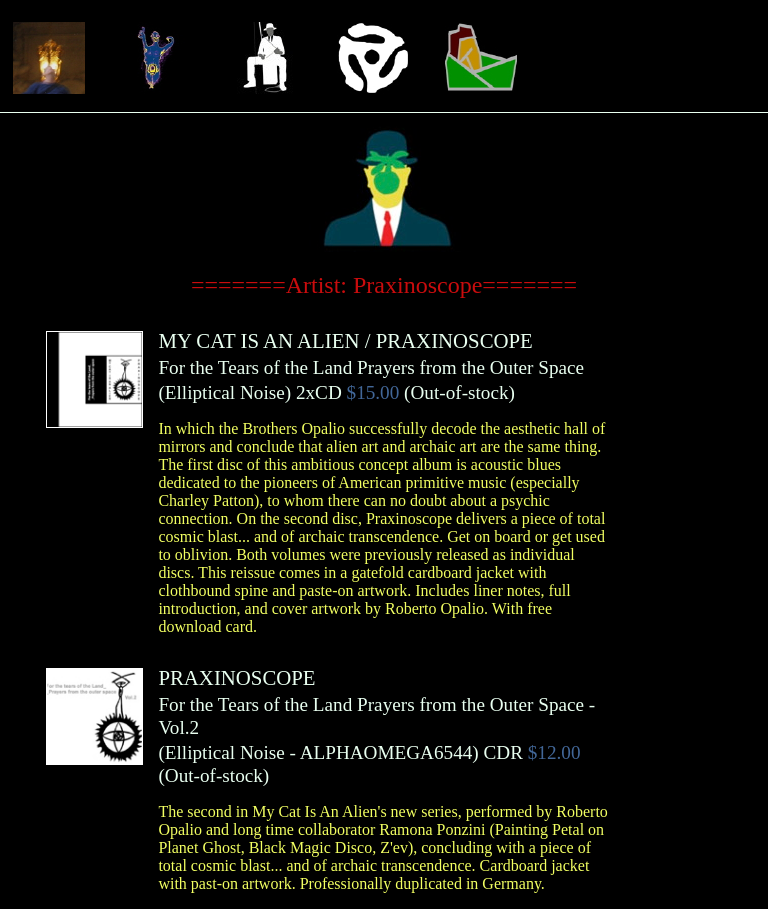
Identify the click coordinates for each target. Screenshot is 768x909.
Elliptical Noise (225, 392)
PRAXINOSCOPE (454, 340)
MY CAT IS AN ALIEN (258, 340)
